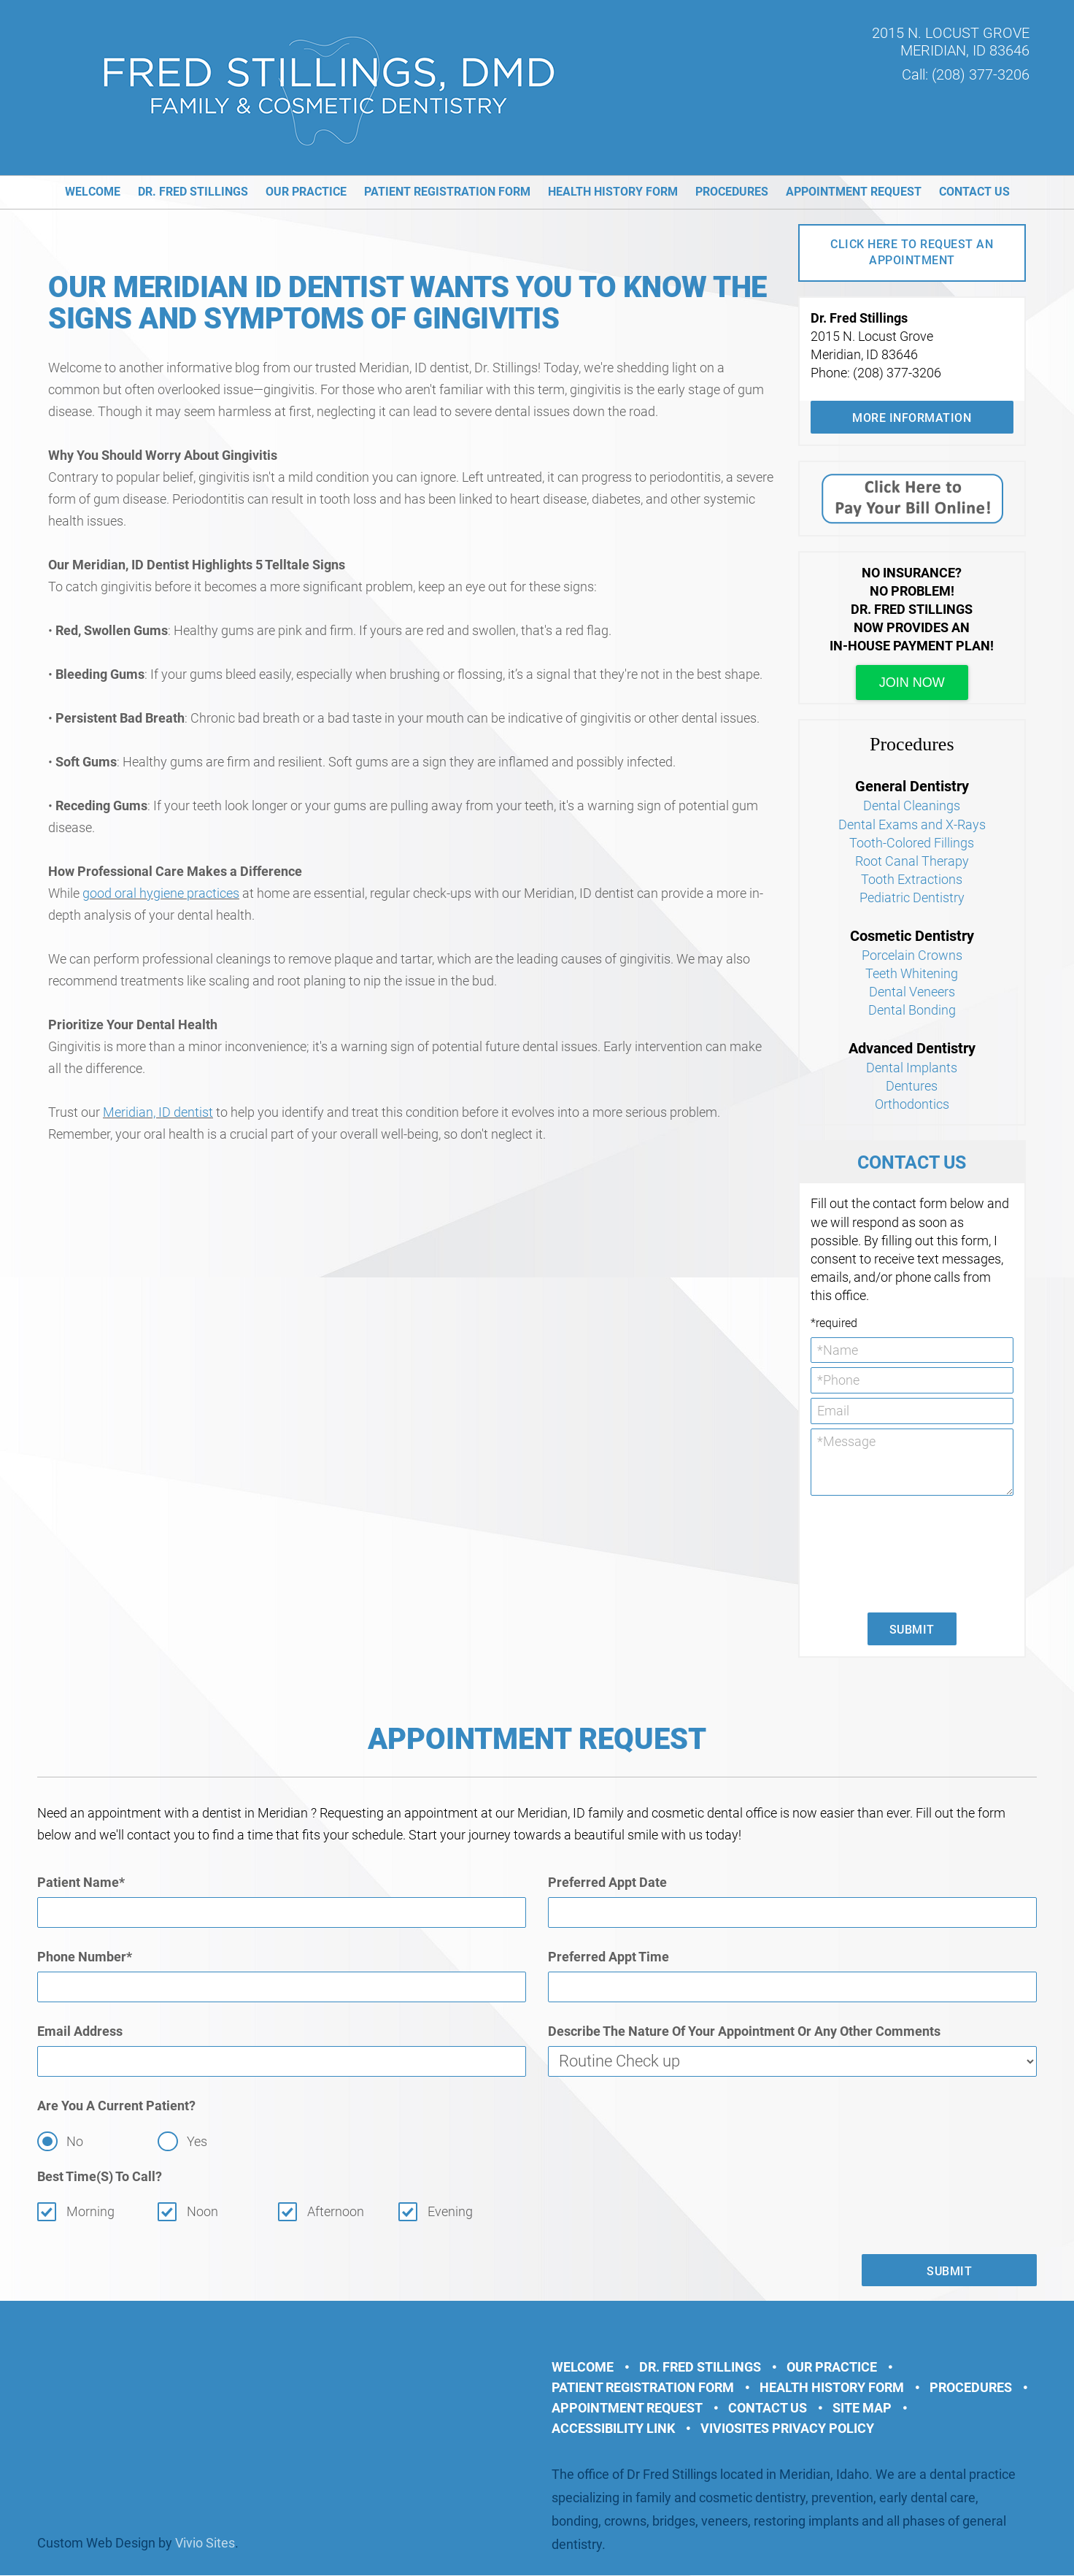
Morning (90, 2212)
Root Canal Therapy (912, 861)
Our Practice (306, 192)
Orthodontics (912, 1104)
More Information (911, 418)
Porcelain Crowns (912, 955)
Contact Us (974, 192)
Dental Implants (911, 1067)
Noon (202, 2212)
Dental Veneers (912, 991)
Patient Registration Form (447, 192)
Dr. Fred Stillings (193, 192)
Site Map (862, 2408)
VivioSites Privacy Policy (787, 2429)
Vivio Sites (205, 2543)
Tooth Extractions (911, 879)
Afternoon (336, 2212)
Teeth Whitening (911, 973)
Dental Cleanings (911, 805)
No (74, 2142)
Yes (197, 2142)
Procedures (731, 192)
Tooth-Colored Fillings (911, 842)
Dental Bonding (912, 1010)
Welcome (92, 192)
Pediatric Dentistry (912, 897)
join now (912, 682)
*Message (912, 1462)
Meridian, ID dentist (158, 1112)
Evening (451, 2212)
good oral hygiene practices (160, 893)
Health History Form (613, 192)
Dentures (912, 1085)
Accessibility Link (613, 2429)
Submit (912, 1630)
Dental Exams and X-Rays (912, 824)
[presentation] (870, 1552)
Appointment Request (854, 192)
